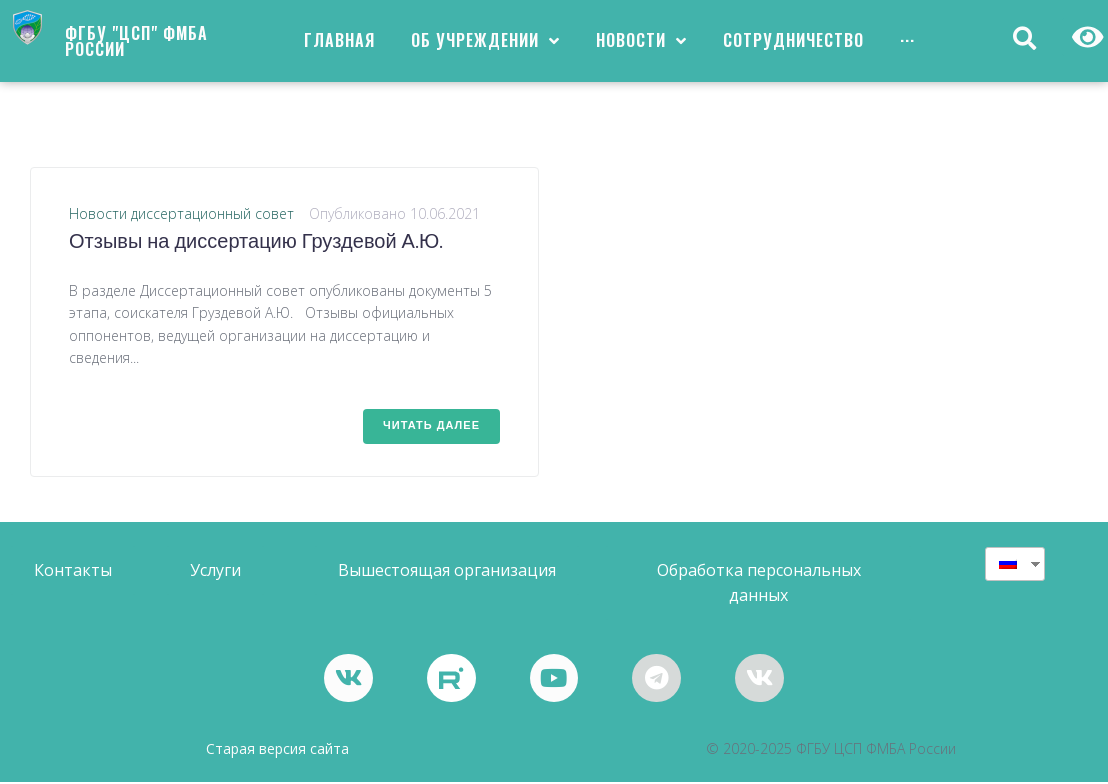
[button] (73, 570)
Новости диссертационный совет (181, 213)
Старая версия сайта (277, 750)
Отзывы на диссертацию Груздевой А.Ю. (256, 243)
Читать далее (431, 426)
